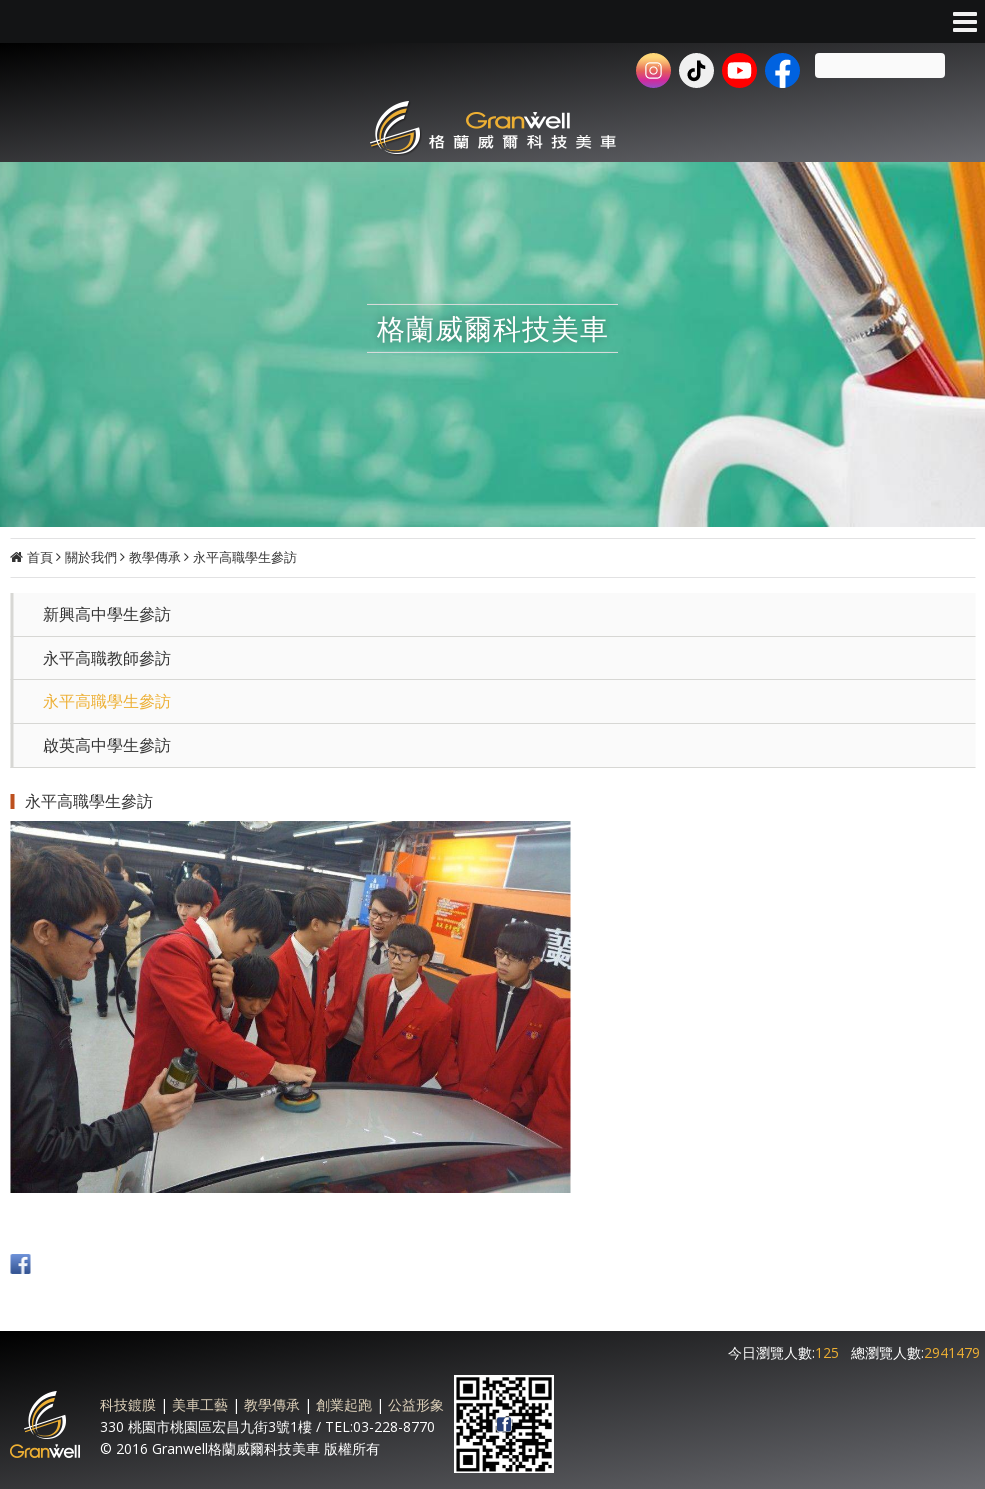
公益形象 (416, 1404)
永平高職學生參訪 (245, 557)
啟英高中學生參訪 (107, 745)
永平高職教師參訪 (107, 658)
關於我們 (91, 557)
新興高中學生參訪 (107, 614)
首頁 (40, 557)
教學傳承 (155, 557)
